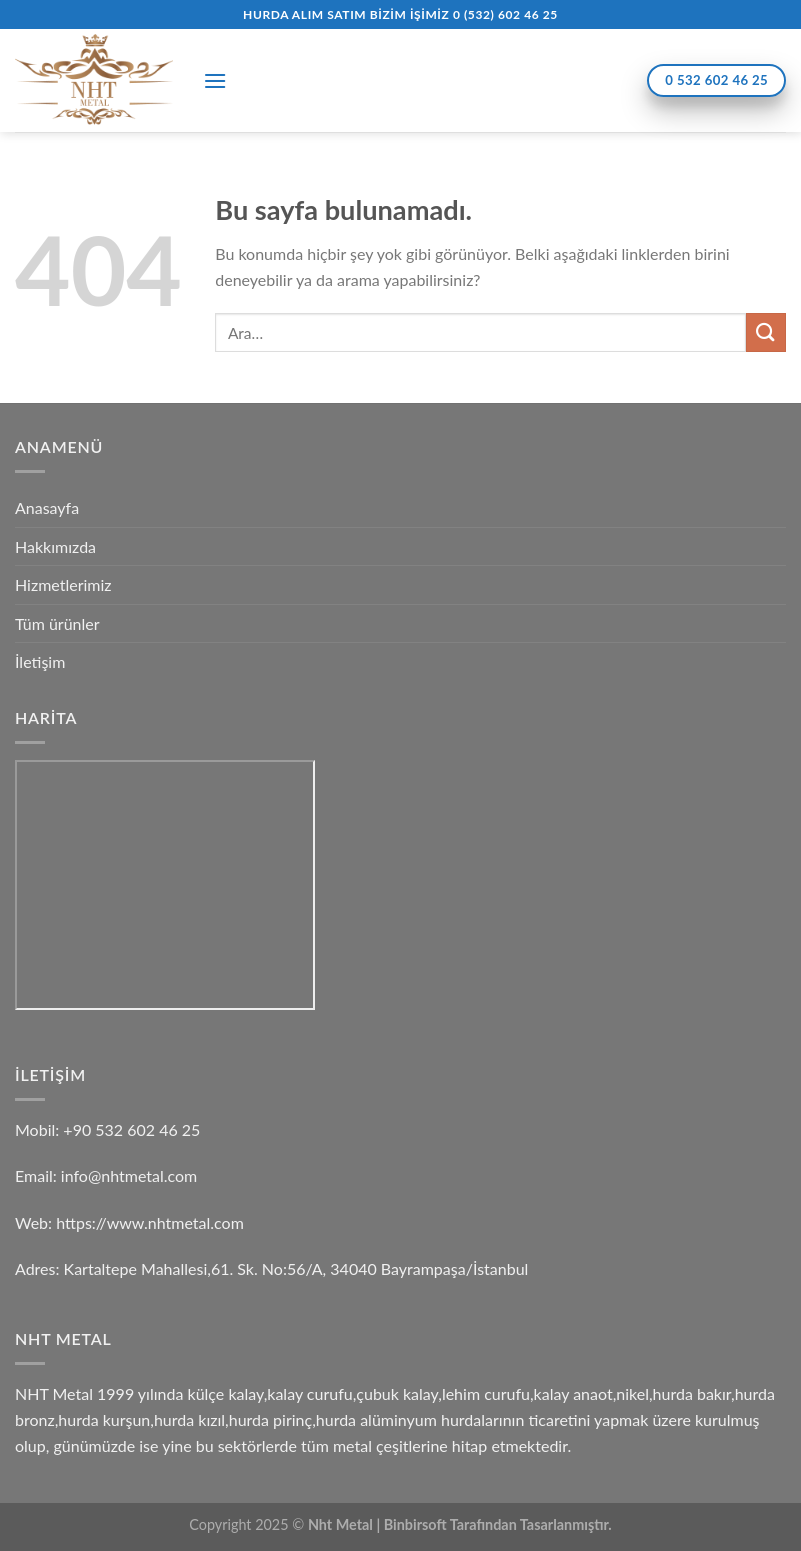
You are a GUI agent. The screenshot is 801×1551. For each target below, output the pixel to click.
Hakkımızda (55, 546)
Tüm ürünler (57, 623)
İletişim (40, 661)
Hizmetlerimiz (63, 584)
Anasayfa (47, 507)
